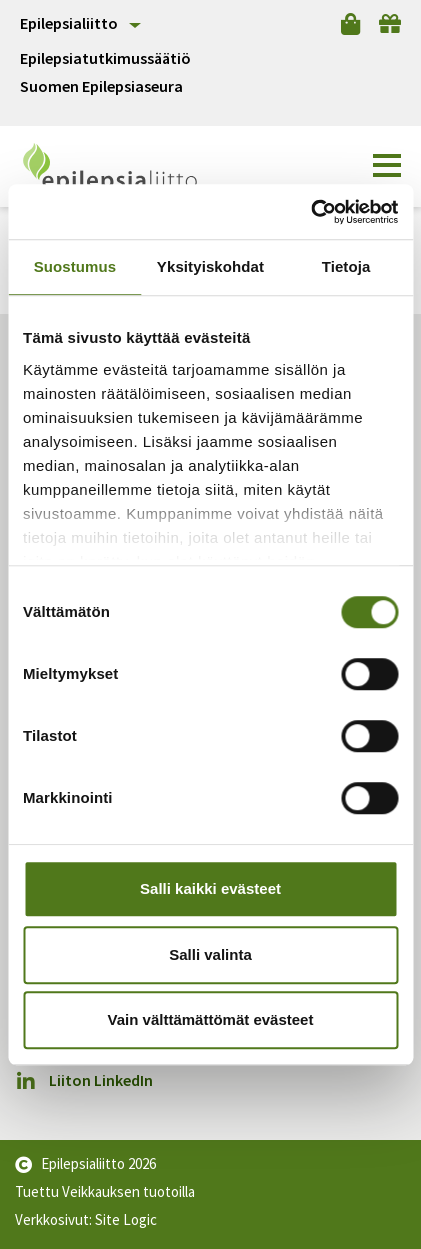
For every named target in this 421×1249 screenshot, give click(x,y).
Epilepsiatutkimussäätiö (105, 58)
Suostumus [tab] (75, 266)
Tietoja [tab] (346, 266)
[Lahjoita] (390, 24)
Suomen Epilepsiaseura (101, 86)
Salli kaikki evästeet (210, 888)
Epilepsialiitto (69, 23)
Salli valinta (210, 954)
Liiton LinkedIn (84, 1080)
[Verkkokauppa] (350, 24)
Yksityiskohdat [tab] (210, 266)
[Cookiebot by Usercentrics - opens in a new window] (310, 212)
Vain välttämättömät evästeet (211, 1019)
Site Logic (126, 1219)
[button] (387, 166)
